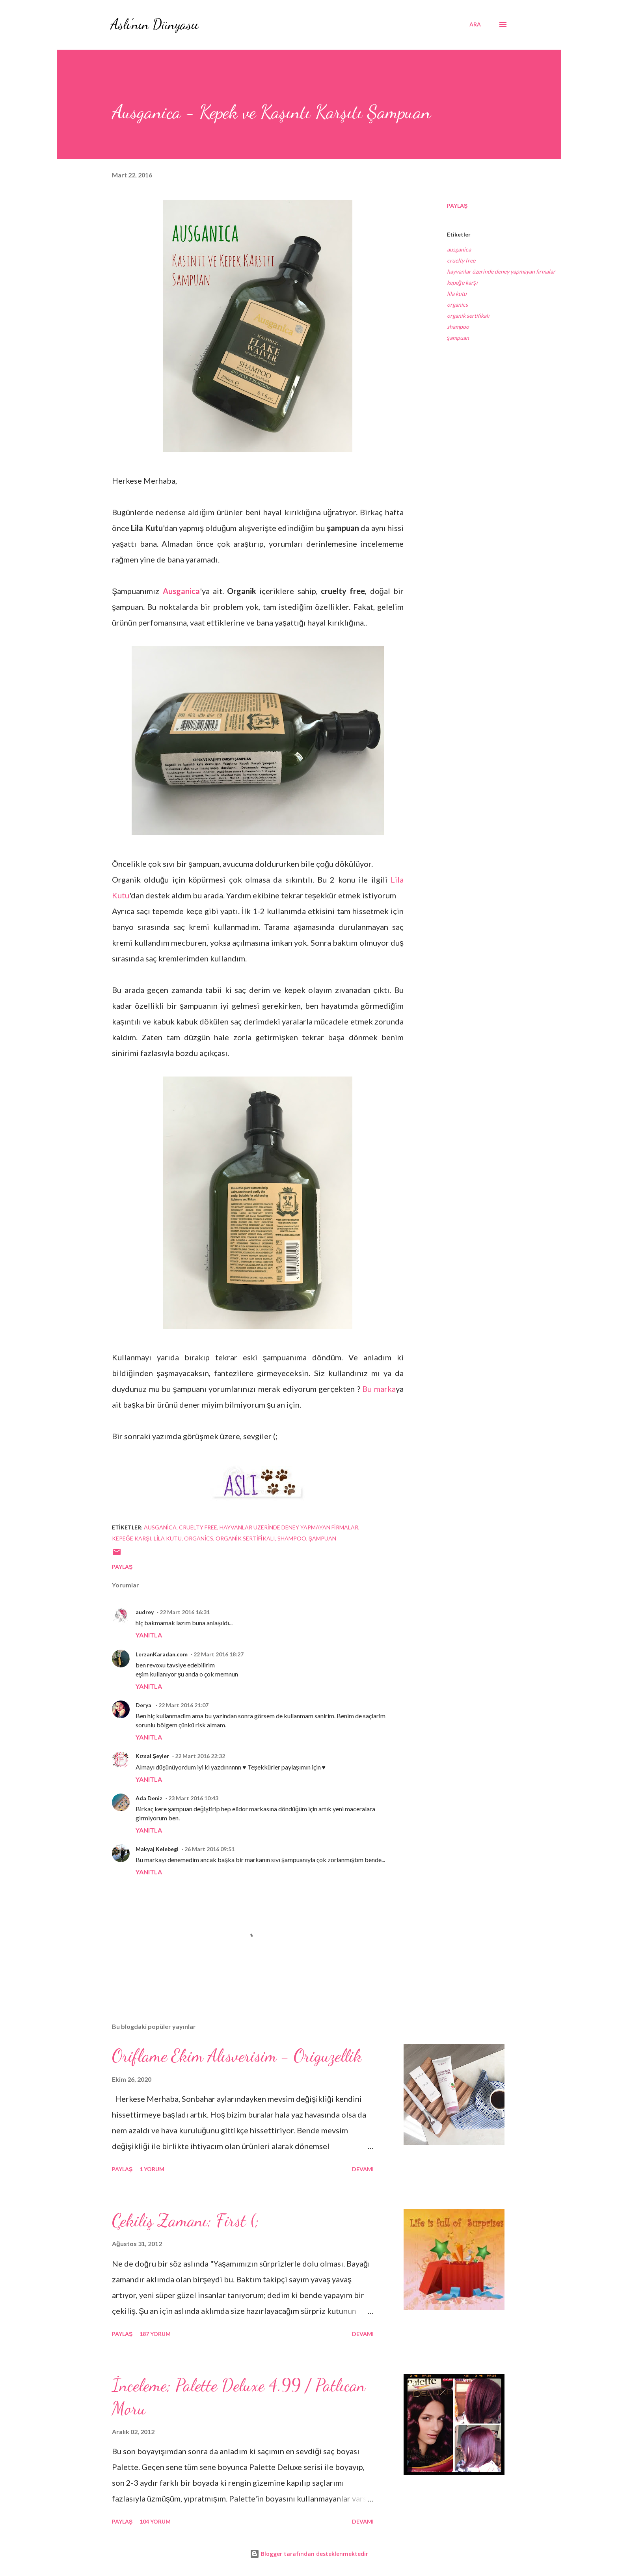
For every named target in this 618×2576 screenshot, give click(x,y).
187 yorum (155, 2333)
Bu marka (379, 1388)
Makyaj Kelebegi (157, 1849)
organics (457, 304)
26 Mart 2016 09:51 (209, 1849)
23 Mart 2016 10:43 (193, 1798)
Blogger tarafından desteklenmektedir (309, 2553)
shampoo (458, 326)
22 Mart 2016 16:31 (185, 1612)
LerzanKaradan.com (162, 1654)
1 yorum (152, 2169)
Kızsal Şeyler (152, 1756)
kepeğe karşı (462, 282)
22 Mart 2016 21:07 (183, 1705)
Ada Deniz (149, 1798)
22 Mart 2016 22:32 (200, 1756)
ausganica (459, 249)
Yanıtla (149, 1635)
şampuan (458, 337)
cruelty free (461, 260)
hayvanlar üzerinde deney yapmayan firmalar (501, 271)
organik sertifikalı (468, 315)
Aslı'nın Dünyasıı (154, 24)
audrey (145, 1612)
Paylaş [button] (457, 205)
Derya (144, 1705)
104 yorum (155, 2521)
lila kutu (457, 293)
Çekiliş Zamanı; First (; (185, 2220)
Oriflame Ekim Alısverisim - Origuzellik (237, 2055)
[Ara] (475, 24)
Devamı (363, 2169)
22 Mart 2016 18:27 (219, 1654)
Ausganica (181, 591)
